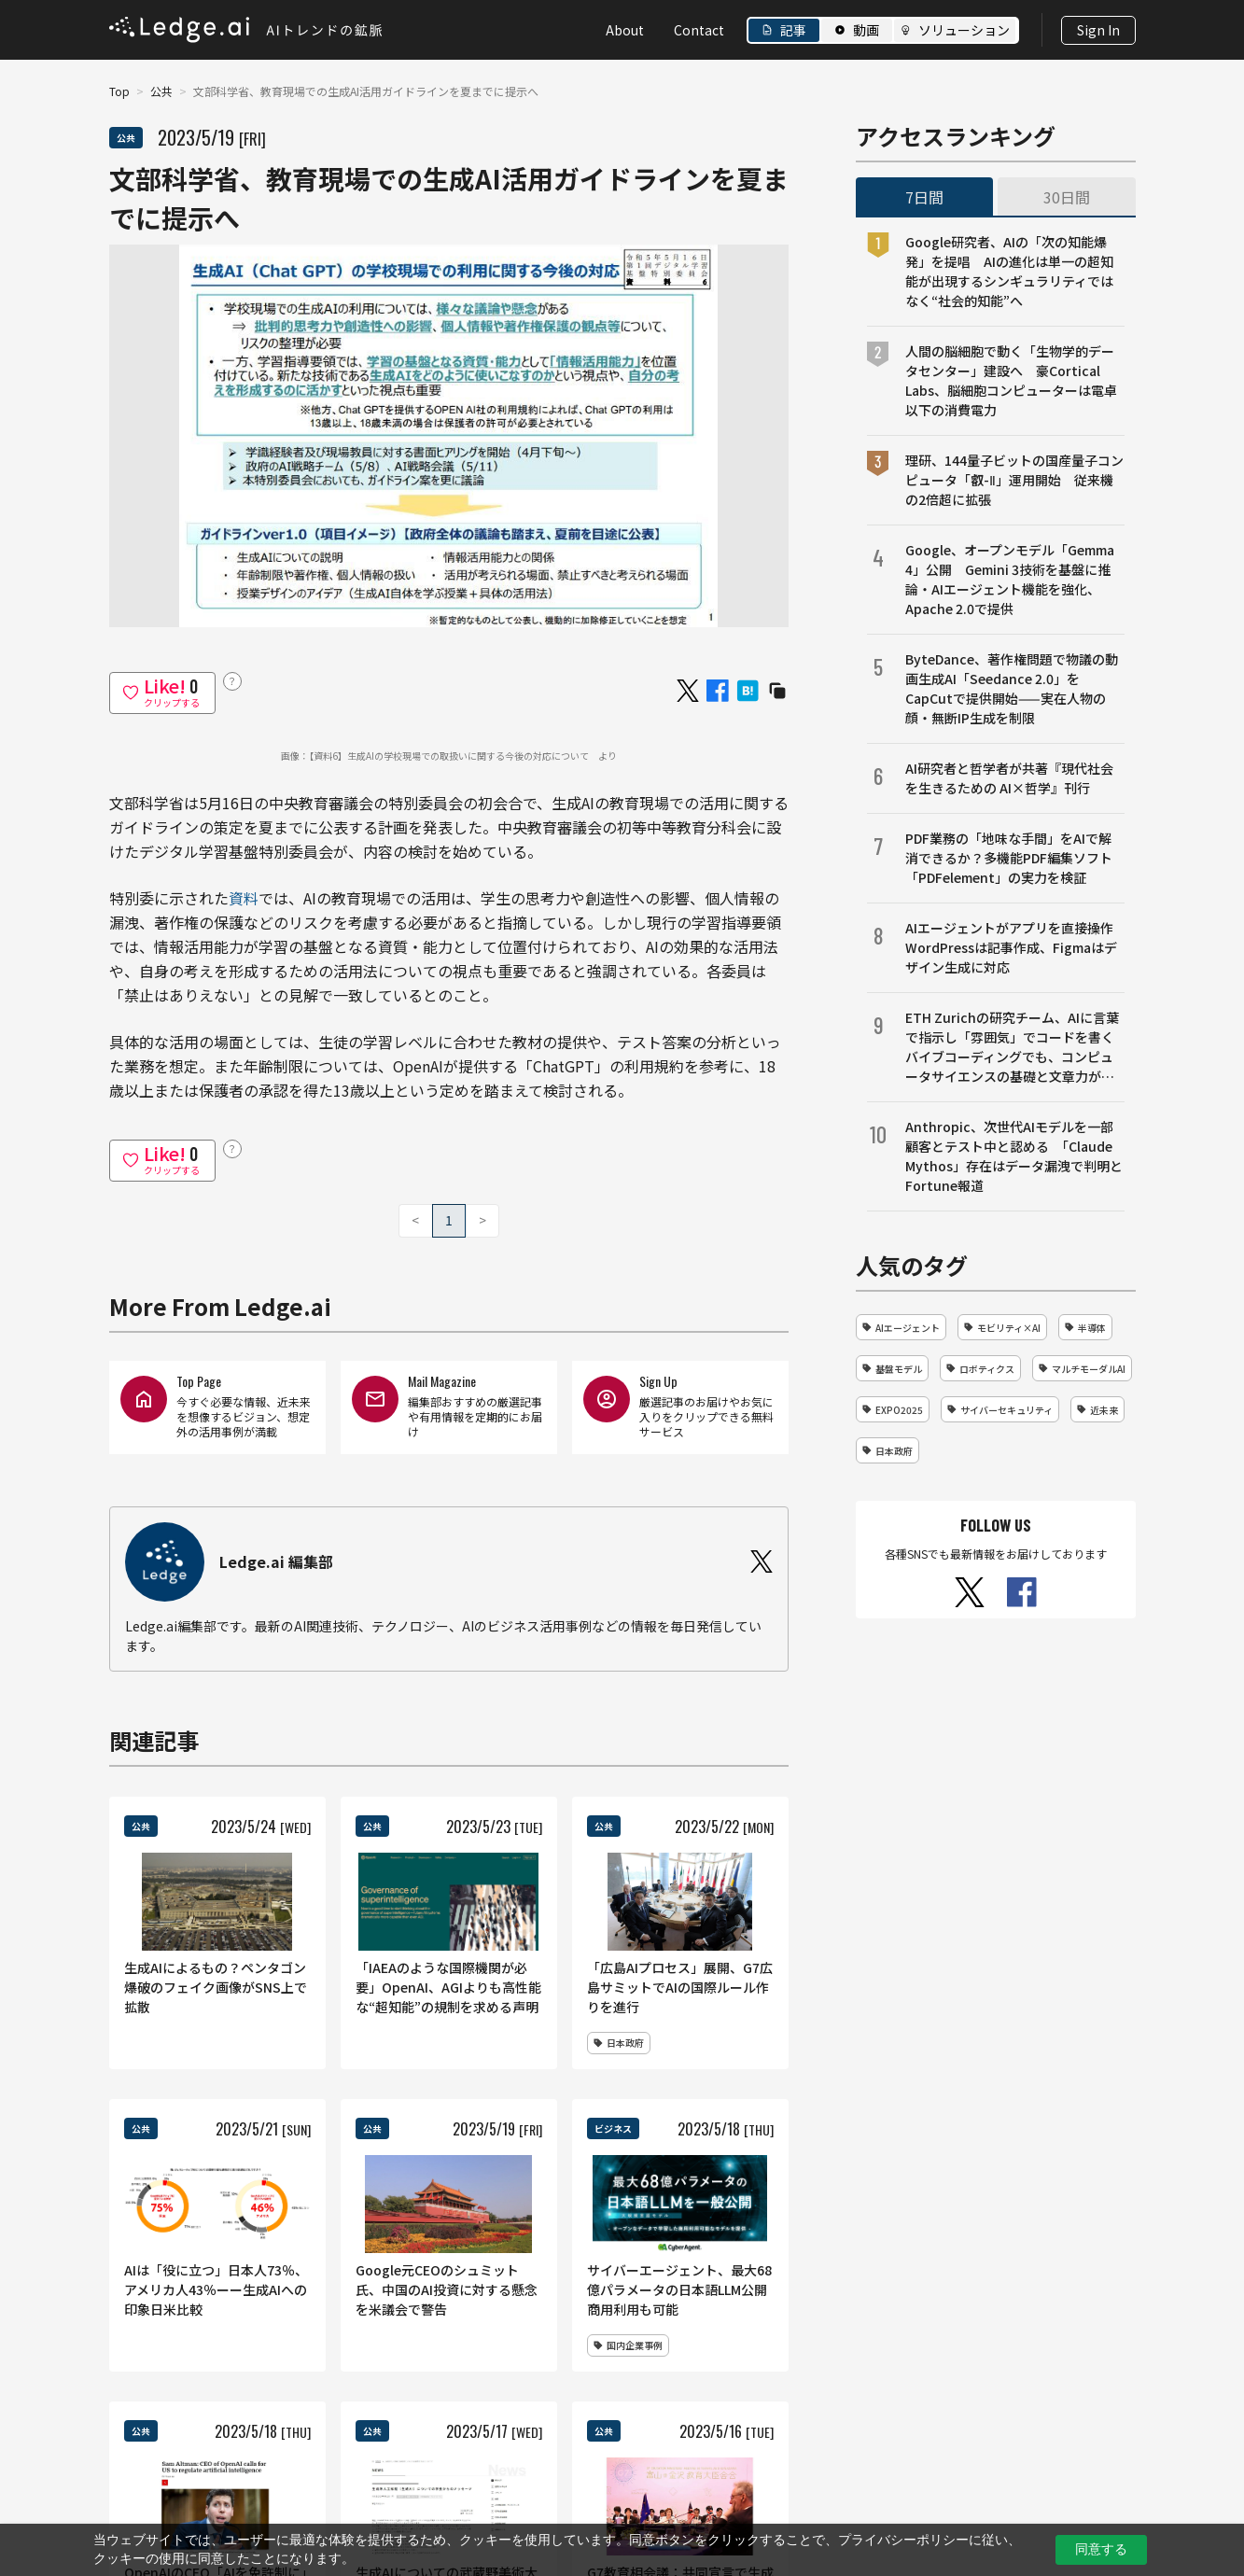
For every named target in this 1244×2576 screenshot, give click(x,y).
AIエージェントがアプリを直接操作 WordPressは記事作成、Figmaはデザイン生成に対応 (1015, 947)
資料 (244, 898)
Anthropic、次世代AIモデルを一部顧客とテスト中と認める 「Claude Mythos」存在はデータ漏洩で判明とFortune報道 (1014, 1156)
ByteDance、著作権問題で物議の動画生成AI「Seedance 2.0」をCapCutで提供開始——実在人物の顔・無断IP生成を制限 (1011, 688)
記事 (793, 30)
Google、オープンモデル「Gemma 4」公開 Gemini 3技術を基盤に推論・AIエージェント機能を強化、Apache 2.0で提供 (1009, 579)
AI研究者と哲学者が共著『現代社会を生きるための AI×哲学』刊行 (1009, 778)
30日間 (1066, 197)
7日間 (924, 197)
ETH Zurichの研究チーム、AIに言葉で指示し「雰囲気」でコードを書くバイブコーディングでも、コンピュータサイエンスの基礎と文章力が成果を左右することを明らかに (1012, 1047)
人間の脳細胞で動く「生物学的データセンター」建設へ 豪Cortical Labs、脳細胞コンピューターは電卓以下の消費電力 (1011, 380)
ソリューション (964, 30)
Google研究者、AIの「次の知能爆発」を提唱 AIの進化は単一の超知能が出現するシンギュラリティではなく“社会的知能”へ (1009, 271)
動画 (866, 30)
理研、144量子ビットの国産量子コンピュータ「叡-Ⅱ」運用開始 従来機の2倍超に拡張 (1014, 480)
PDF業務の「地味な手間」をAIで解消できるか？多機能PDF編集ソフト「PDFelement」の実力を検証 (1008, 858)
